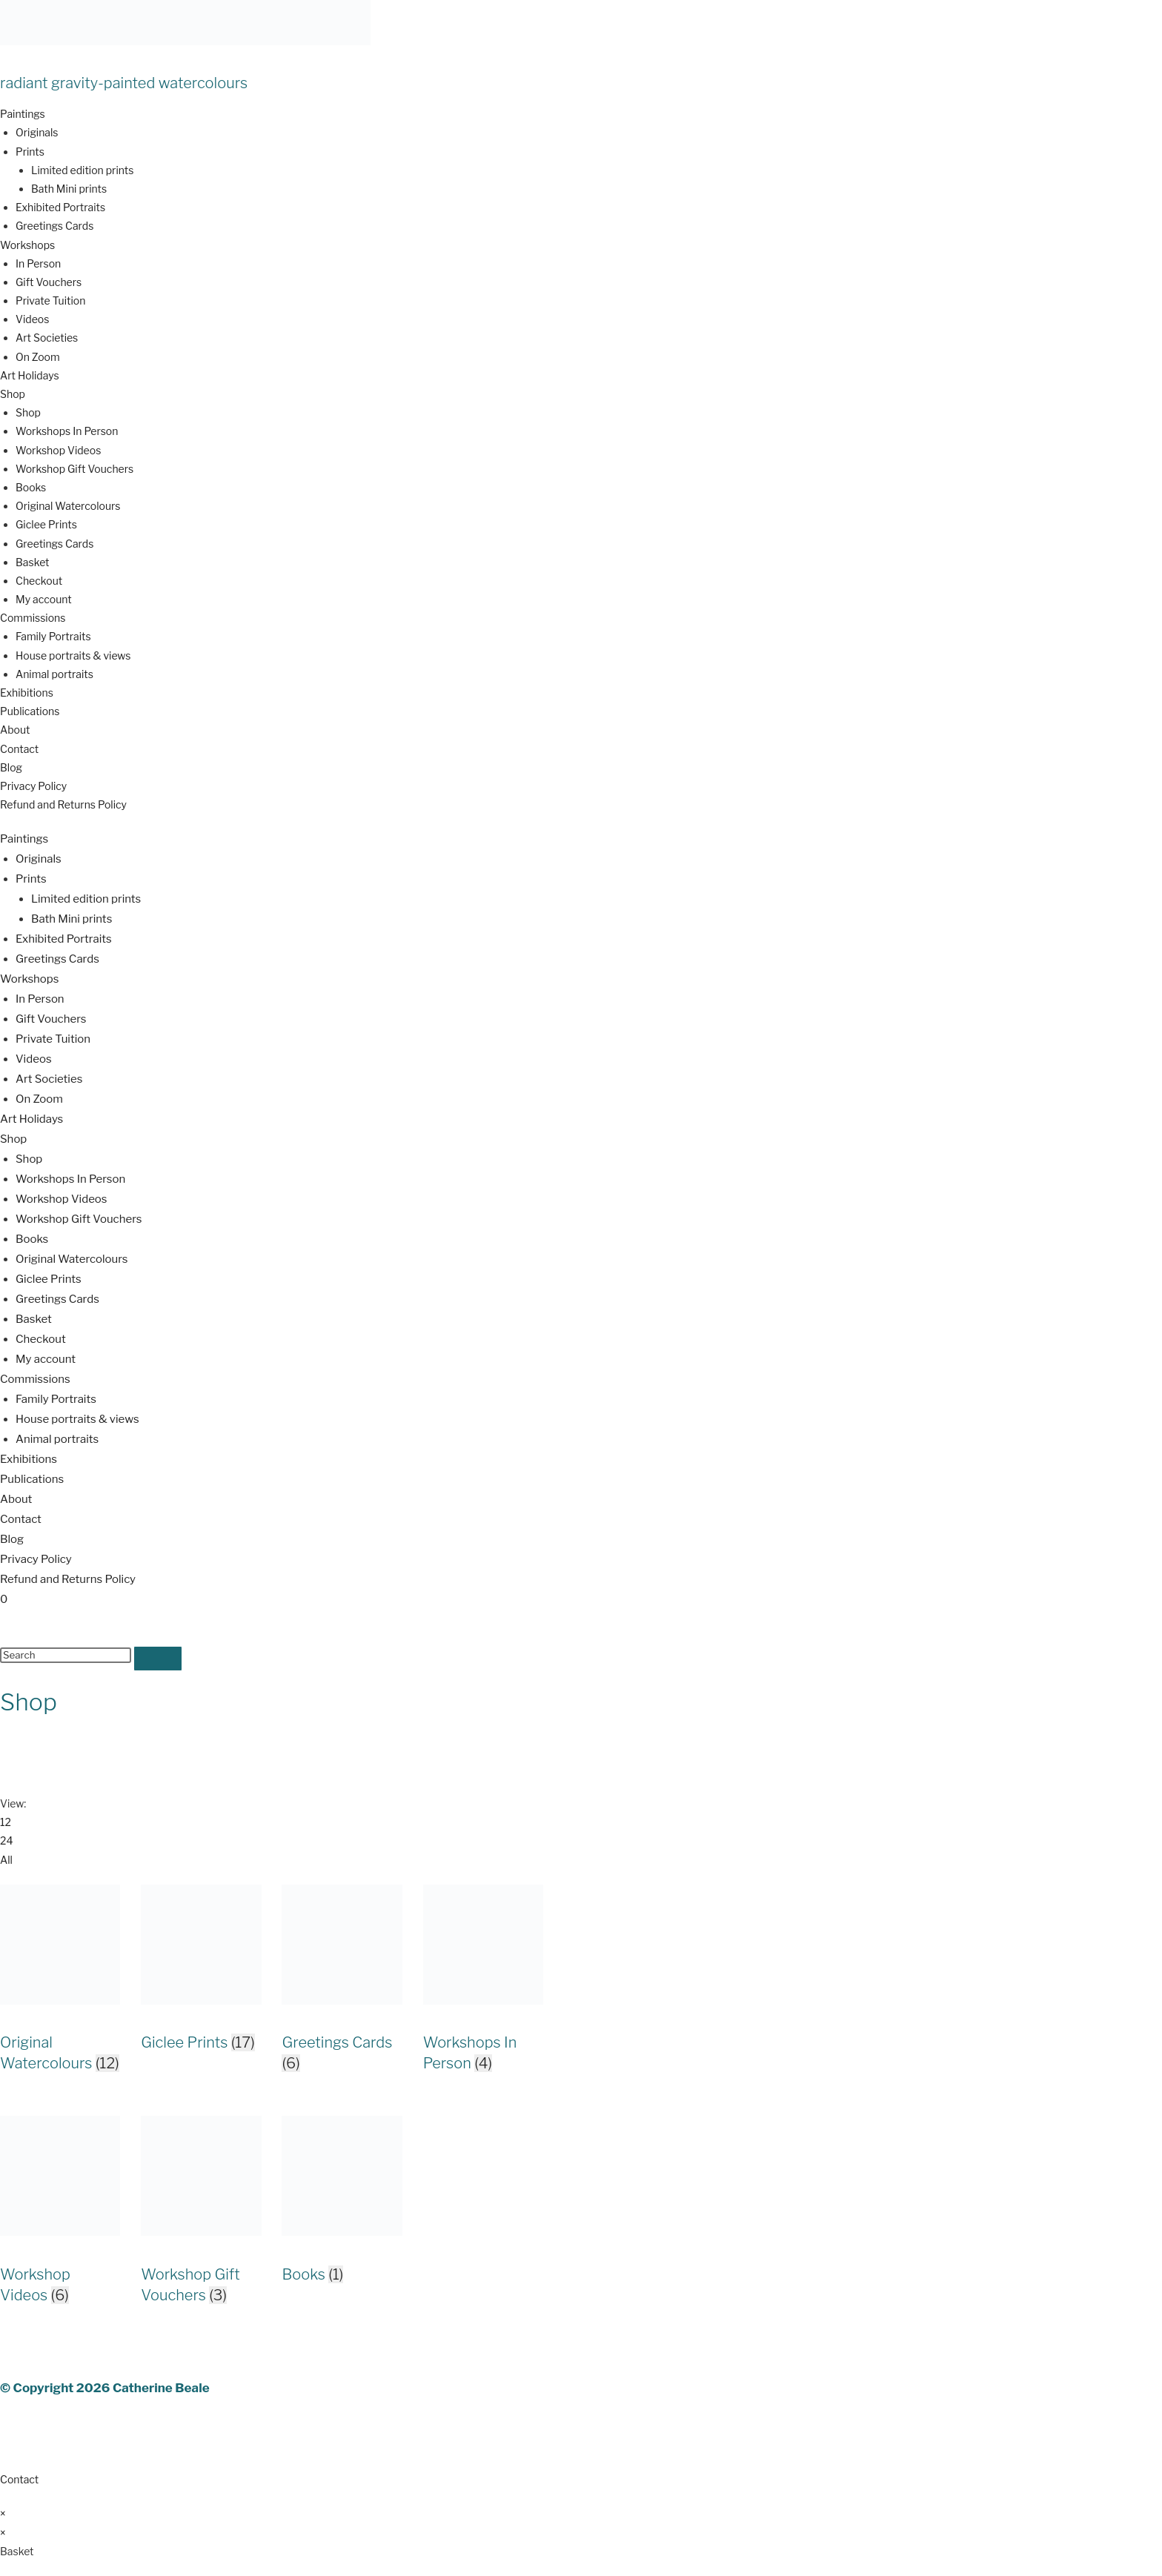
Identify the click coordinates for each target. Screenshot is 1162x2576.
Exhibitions (26, 692)
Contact (19, 749)
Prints (30, 151)
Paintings (22, 113)
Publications (29, 711)
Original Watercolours (68, 505)
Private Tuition (50, 300)
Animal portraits (54, 674)
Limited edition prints (82, 170)
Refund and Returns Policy (63, 804)
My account (44, 599)
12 (5, 1822)
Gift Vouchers (49, 282)
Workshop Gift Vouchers (74, 468)
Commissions (32, 617)
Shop (12, 394)
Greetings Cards (54, 225)
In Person (38, 263)
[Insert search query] (65, 1655)
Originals (37, 132)
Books (31, 487)
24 (6, 1840)
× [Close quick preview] (3, 2513)
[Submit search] (157, 1658)
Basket (33, 562)
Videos (32, 319)
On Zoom (38, 357)
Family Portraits (53, 636)
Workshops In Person (67, 431)
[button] (581, 113)
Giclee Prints (46, 524)
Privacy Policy (33, 786)
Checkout (39, 580)
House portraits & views (73, 655)
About (15, 729)
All (6, 1859)
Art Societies (47, 337)
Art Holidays (29, 375)
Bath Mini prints (69, 188)
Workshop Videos (58, 450)
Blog (11, 767)
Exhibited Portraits (60, 207)
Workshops (27, 245)
